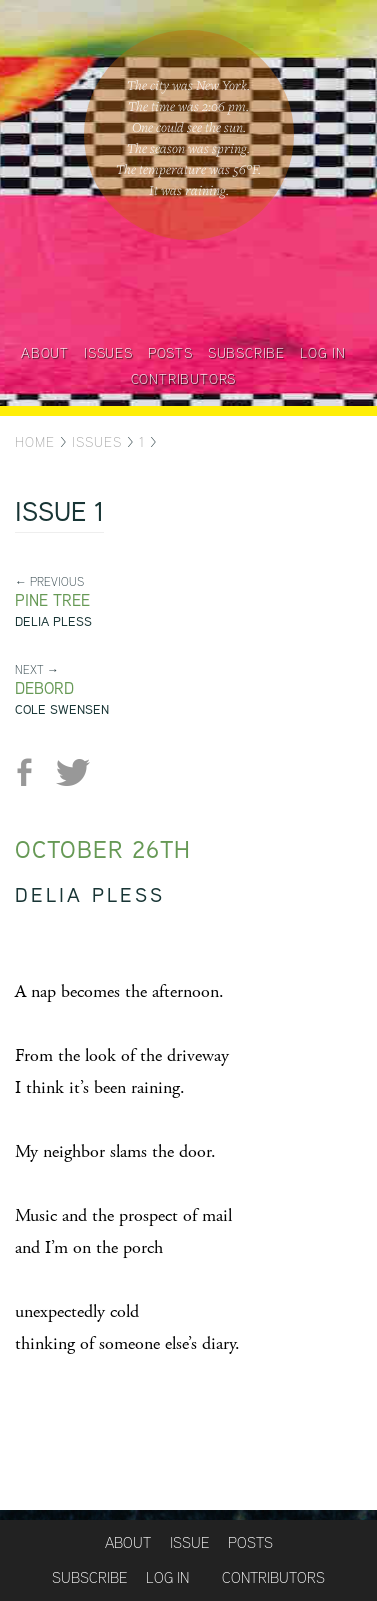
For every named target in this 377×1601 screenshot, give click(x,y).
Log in (323, 353)
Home (35, 442)
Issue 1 (59, 514)
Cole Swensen (62, 709)
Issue (189, 1542)
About (45, 353)
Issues (108, 353)
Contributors (184, 379)
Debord (44, 688)
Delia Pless (53, 621)
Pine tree (52, 600)
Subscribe (246, 353)
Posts (170, 353)
